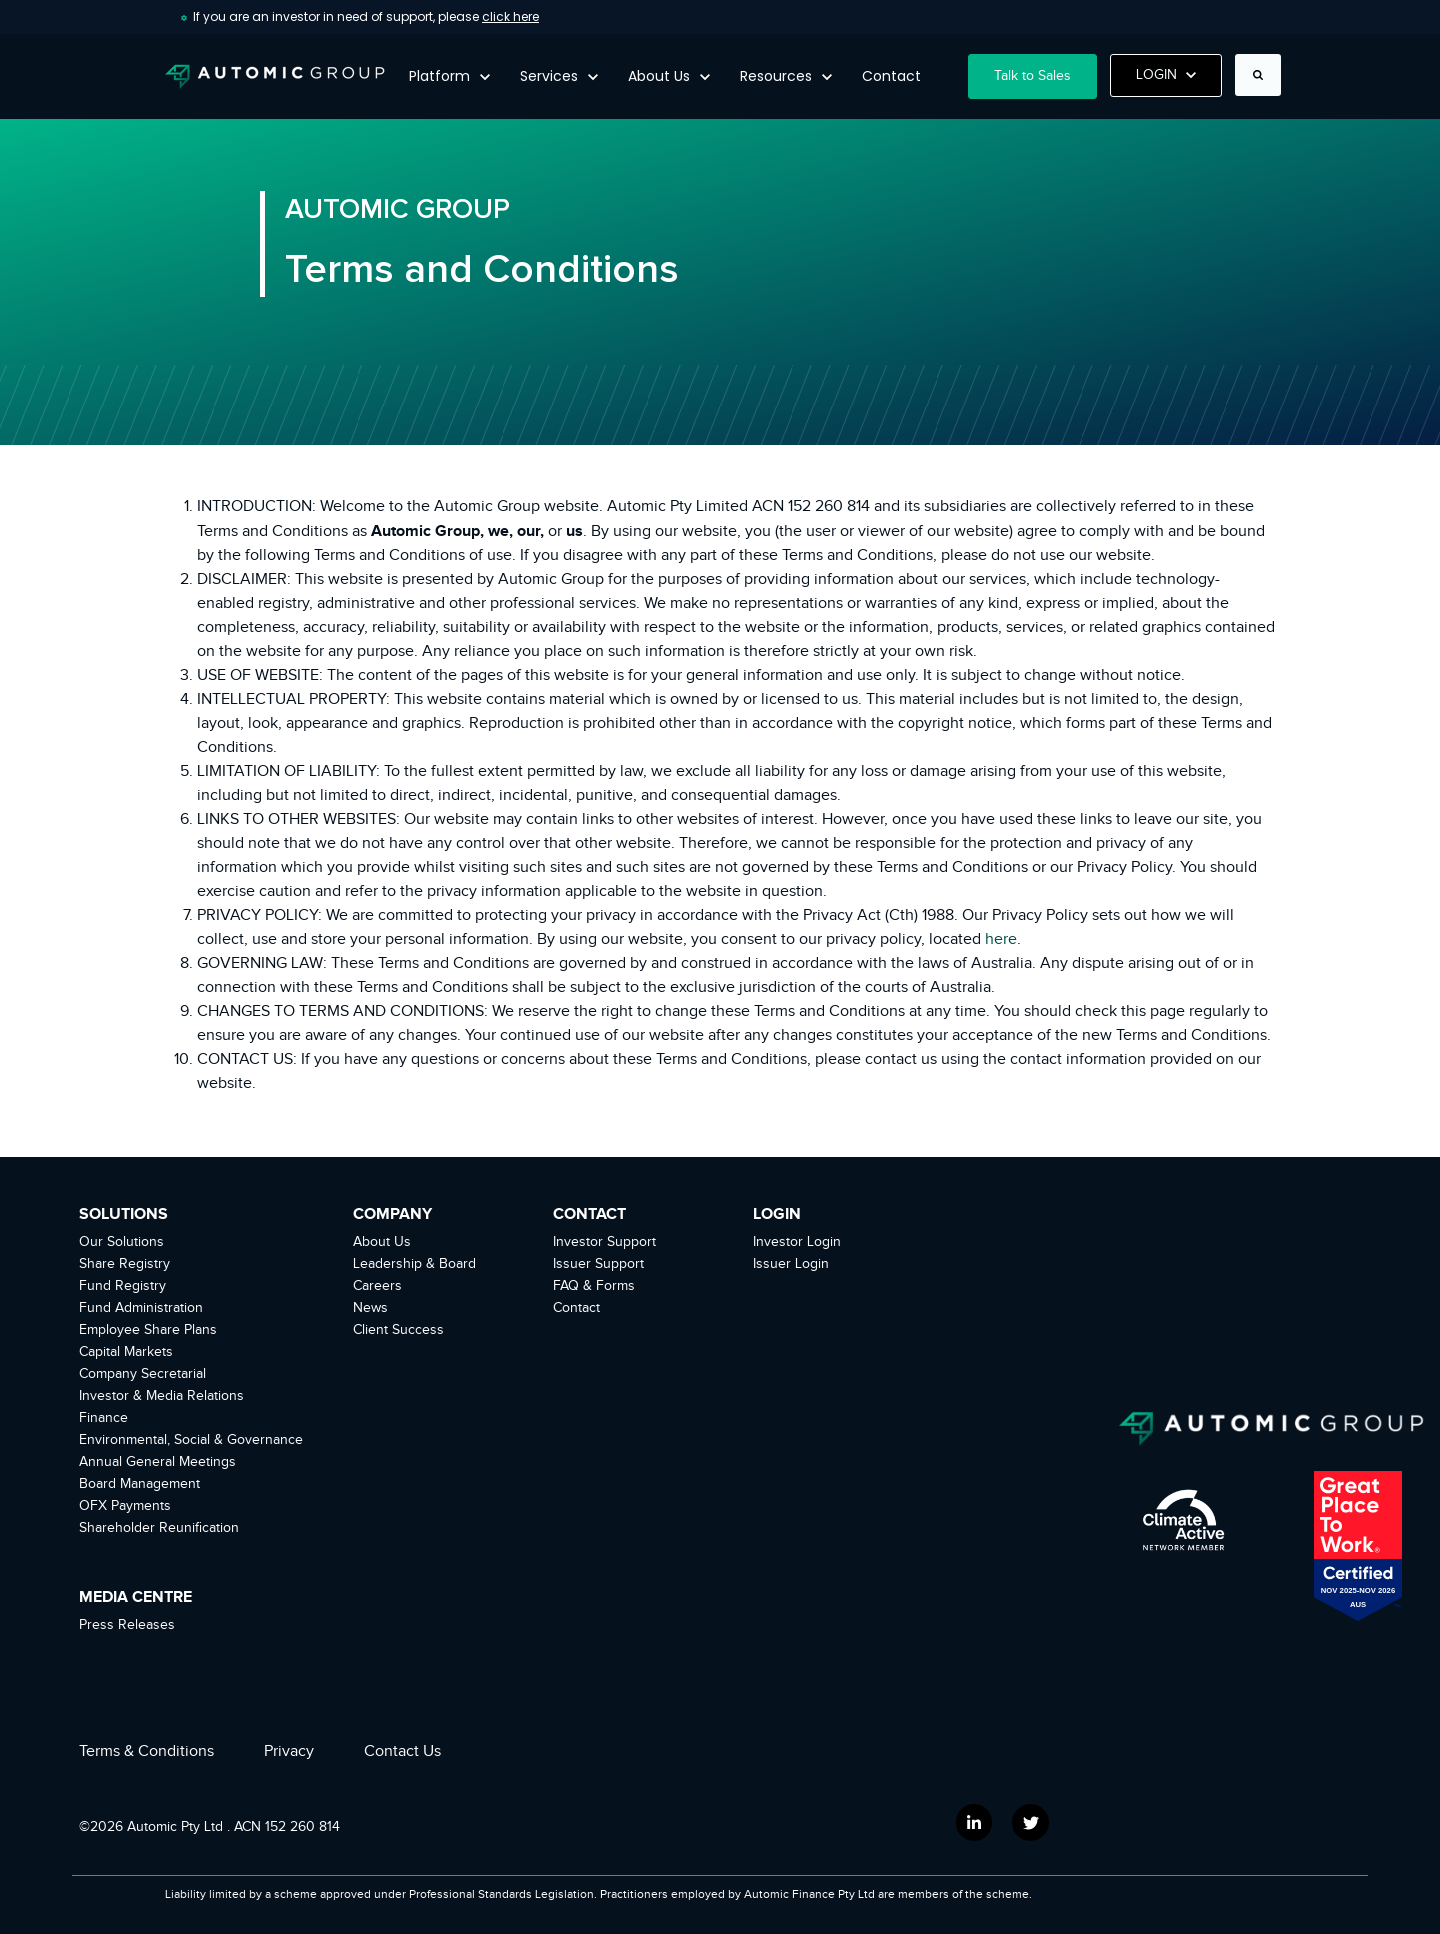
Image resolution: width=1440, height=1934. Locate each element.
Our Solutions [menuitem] (121, 1242)
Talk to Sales (1032, 76)
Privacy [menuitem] (289, 1751)
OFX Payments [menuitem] (125, 1506)
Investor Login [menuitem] (797, 1242)
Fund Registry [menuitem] (122, 1286)
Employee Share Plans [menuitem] (148, 1330)
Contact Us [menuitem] (402, 1751)
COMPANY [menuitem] (392, 1214)
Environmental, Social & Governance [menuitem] (191, 1440)
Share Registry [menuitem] (124, 1264)
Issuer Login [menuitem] (791, 1264)
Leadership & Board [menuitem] (414, 1264)
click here (510, 16)
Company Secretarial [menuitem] (142, 1374)
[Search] (1258, 75)
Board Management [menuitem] (139, 1484)
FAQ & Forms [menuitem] (594, 1286)
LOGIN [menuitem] (777, 1214)
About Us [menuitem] (382, 1242)
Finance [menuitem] (103, 1418)
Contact (891, 76)
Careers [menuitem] (377, 1286)
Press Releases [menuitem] (127, 1625)
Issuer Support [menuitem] (598, 1264)
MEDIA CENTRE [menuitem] (135, 1597)
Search (1229, 87)
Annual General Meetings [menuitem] (157, 1462)
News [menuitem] (370, 1308)
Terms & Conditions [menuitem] (146, 1751)
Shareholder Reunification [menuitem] (159, 1528)
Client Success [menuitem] (398, 1330)
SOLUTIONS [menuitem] (123, 1214)
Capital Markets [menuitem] (126, 1352)
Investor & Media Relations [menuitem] (161, 1396)
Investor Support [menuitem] (604, 1242)
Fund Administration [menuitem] (141, 1308)
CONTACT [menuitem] (589, 1214)
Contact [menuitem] (576, 1308)
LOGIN (1166, 75)
